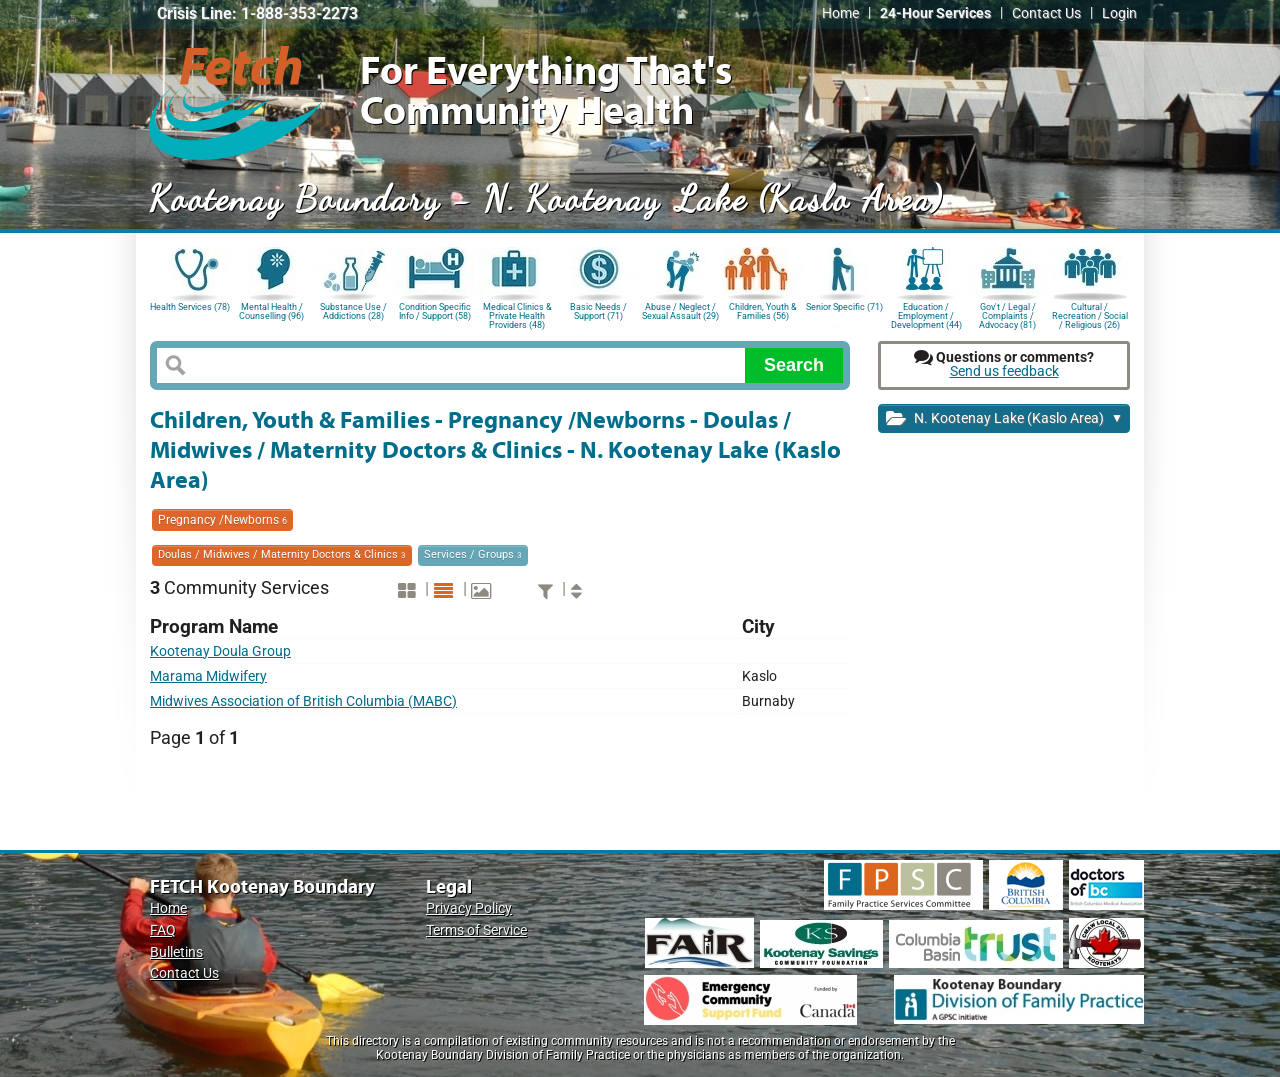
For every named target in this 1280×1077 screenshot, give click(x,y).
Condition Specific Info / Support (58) (435, 311)
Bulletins (176, 952)
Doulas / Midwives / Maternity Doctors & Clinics (282, 554)
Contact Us (1046, 13)
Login (1119, 13)
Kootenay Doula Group (220, 651)
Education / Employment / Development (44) (926, 314)
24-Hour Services (935, 13)
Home (840, 13)
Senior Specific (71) (844, 307)
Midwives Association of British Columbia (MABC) (303, 701)
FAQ (163, 930)
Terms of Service (476, 930)
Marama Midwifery (208, 676)
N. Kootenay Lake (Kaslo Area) (1004, 419)
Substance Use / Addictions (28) (353, 311)
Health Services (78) (190, 307)
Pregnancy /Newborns (222, 520)
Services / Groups (473, 554)
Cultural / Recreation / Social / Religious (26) (1090, 314)
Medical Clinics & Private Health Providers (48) (517, 314)
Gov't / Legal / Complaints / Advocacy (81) (1007, 314)
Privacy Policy (469, 908)
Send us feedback (1004, 371)
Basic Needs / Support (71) (598, 311)
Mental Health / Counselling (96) (271, 311)
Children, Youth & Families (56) (763, 311)
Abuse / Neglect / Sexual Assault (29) (680, 311)
